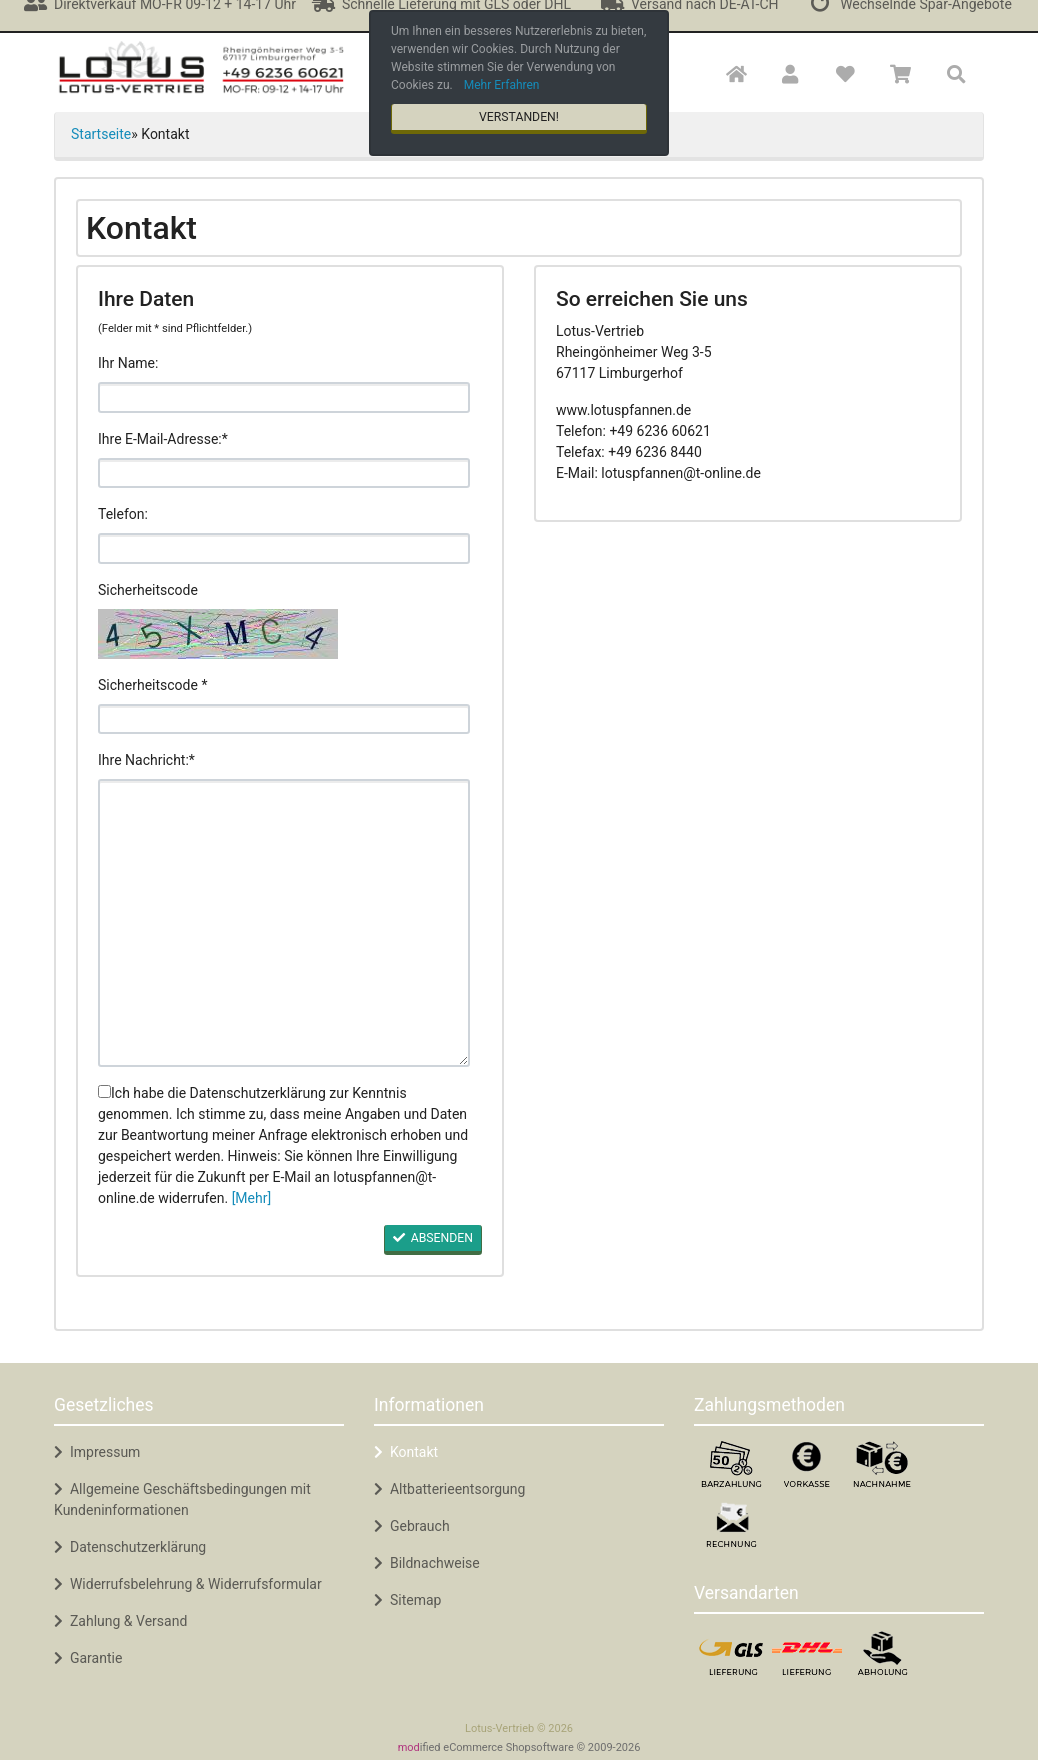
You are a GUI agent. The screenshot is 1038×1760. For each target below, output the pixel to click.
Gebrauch (412, 1526)
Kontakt (406, 1452)
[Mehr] (252, 1198)
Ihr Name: (128, 363)
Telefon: (123, 514)
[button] (790, 75)
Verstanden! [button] (519, 117)
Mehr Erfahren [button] (502, 85)
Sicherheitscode (148, 590)
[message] (284, 923)
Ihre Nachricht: (143, 760)
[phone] (284, 548)
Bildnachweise (427, 1563)
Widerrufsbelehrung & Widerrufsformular (188, 1584)
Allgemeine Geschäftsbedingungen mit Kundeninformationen (182, 1499)
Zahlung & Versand (120, 1621)
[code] (284, 719)
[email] (284, 473)
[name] (284, 397)
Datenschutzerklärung (130, 1547)
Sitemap (407, 1600)
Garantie (88, 1658)
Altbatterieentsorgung (449, 1489)
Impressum (97, 1452)
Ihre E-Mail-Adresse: (160, 439)
